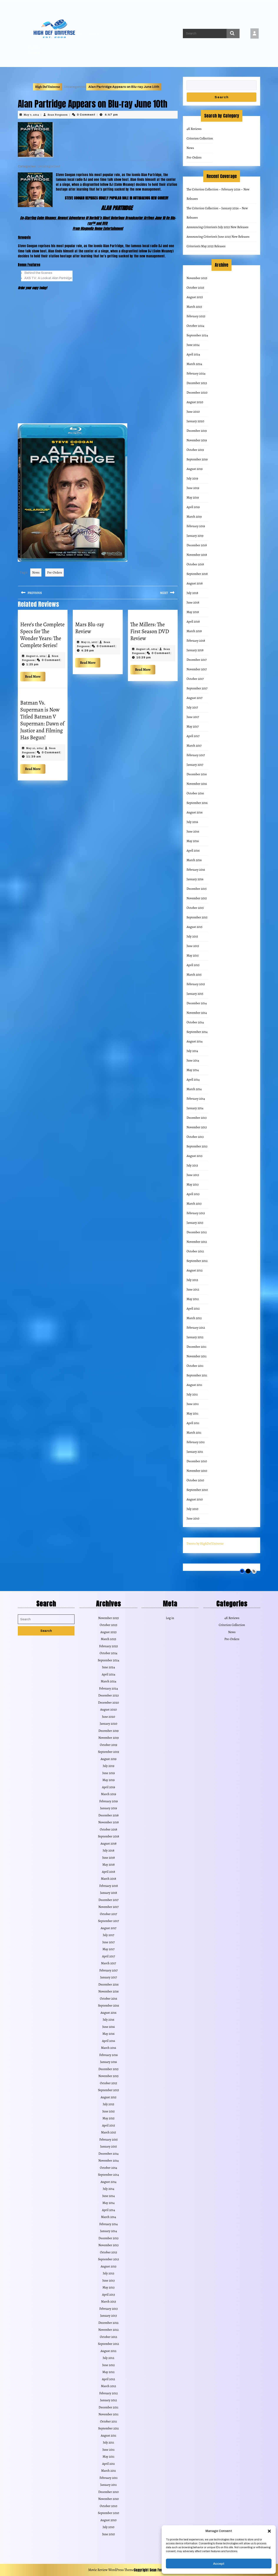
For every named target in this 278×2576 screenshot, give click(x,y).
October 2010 (195, 1480)
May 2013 (193, 1184)
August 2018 (195, 583)
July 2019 (192, 478)
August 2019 (194, 469)
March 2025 (194, 306)
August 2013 (194, 1156)
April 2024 (193, 354)
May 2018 (193, 612)
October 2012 (195, 1251)
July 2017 (192, 707)
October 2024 (195, 326)
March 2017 (194, 745)
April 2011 (193, 1423)
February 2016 (196, 869)
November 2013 (197, 1127)
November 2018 (197, 555)
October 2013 (195, 1137)
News (36, 572)
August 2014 (194, 1041)
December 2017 (197, 659)
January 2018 (195, 650)
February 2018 (196, 640)
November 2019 (197, 440)
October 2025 (195, 287)
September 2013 (197, 1146)
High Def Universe (47, 87)
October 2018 (195, 564)
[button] (269, 2531)
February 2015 (196, 984)
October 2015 (195, 908)
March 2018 (194, 631)
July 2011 (192, 1394)
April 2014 (193, 1079)
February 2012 (196, 1327)
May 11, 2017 (89, 642)
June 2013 (193, 1175)
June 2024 (193, 345)
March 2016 (194, 860)
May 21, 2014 (34, 748)
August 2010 (195, 1499)
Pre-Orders (54, 572)
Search (222, 97)
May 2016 (193, 841)
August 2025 (195, 297)
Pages (78, 33)
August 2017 (194, 698)
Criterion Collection (200, 138)
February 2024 (196, 373)
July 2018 (192, 593)
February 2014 (196, 1098)
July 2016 (192, 822)
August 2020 (195, 402)
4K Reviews (194, 129)
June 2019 (193, 488)
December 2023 (197, 383)
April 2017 (193, 736)
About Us (94, 33)
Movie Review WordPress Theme (111, 2570)
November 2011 (197, 1356)
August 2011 (194, 1385)
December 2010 (197, 1461)
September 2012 (197, 1261)
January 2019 (195, 535)
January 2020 (195, 421)
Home (65, 33)
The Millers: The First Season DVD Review (149, 631)
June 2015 (193, 946)
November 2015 (197, 898)
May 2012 (193, 1299)
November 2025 (197, 278)
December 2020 (197, 392)
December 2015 (197, 888)
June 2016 (193, 831)
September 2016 (197, 803)
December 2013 (197, 1117)
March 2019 (194, 516)
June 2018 (193, 602)
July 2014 (192, 1051)
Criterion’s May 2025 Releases (206, 246)
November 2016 (197, 784)
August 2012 (195, 1270)
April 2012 (193, 1308)
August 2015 (194, 927)
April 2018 (193, 621)
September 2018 (197, 574)
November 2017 (197, 669)
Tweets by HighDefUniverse (205, 1543)
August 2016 (194, 812)
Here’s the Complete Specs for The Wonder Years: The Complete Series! (42, 635)
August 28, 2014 (146, 649)
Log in (170, 1618)
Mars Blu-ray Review (89, 628)
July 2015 (192, 936)
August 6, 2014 (36, 656)
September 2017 (197, 688)
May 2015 (193, 955)
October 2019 (195, 450)
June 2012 (193, 1289)
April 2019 (193, 507)
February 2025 (196, 316)
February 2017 (196, 755)
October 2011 (195, 1366)
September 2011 (197, 1375)
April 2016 (193, 850)
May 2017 (193, 726)
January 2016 (195, 879)
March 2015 (194, 974)
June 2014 (193, 1060)
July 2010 (192, 1509)
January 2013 (195, 1222)
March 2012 (194, 1318)
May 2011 (192, 1413)
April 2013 (193, 1194)
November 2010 (197, 1471)
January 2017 (195, 764)
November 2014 (197, 1013)
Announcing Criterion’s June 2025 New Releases (218, 236)
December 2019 (197, 431)
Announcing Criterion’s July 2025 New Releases (217, 227)
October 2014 (195, 1022)
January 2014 (195, 1108)
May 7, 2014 (31, 114)
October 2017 (195, 679)
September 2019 (197, 459)
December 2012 (197, 1232)
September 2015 (197, 917)
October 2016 (195, 793)
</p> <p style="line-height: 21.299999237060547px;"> (31, 320)
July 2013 (192, 1165)
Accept (218, 2563)
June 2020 (193, 411)
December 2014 (197, 1003)
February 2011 (196, 1442)
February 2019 (196, 526)
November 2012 (197, 1242)
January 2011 (195, 1451)
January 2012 (195, 1337)
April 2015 (193, 965)
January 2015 (195, 993)
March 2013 (194, 1203)
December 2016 (197, 774)
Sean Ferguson (58, 114)
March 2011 (194, 1432)
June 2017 (193, 717)
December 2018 (197, 545)
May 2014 (193, 1070)
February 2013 (196, 1213)
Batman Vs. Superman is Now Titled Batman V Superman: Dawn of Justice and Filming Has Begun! (42, 720)
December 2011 (196, 1346)
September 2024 (197, 335)
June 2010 (193, 1518)
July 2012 (192, 1280)
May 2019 (193, 497)
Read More (35, 675)
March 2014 (194, 1089)
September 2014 (197, 1032)
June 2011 (193, 1404)
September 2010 (197, 1490)
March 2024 (194, 364)
